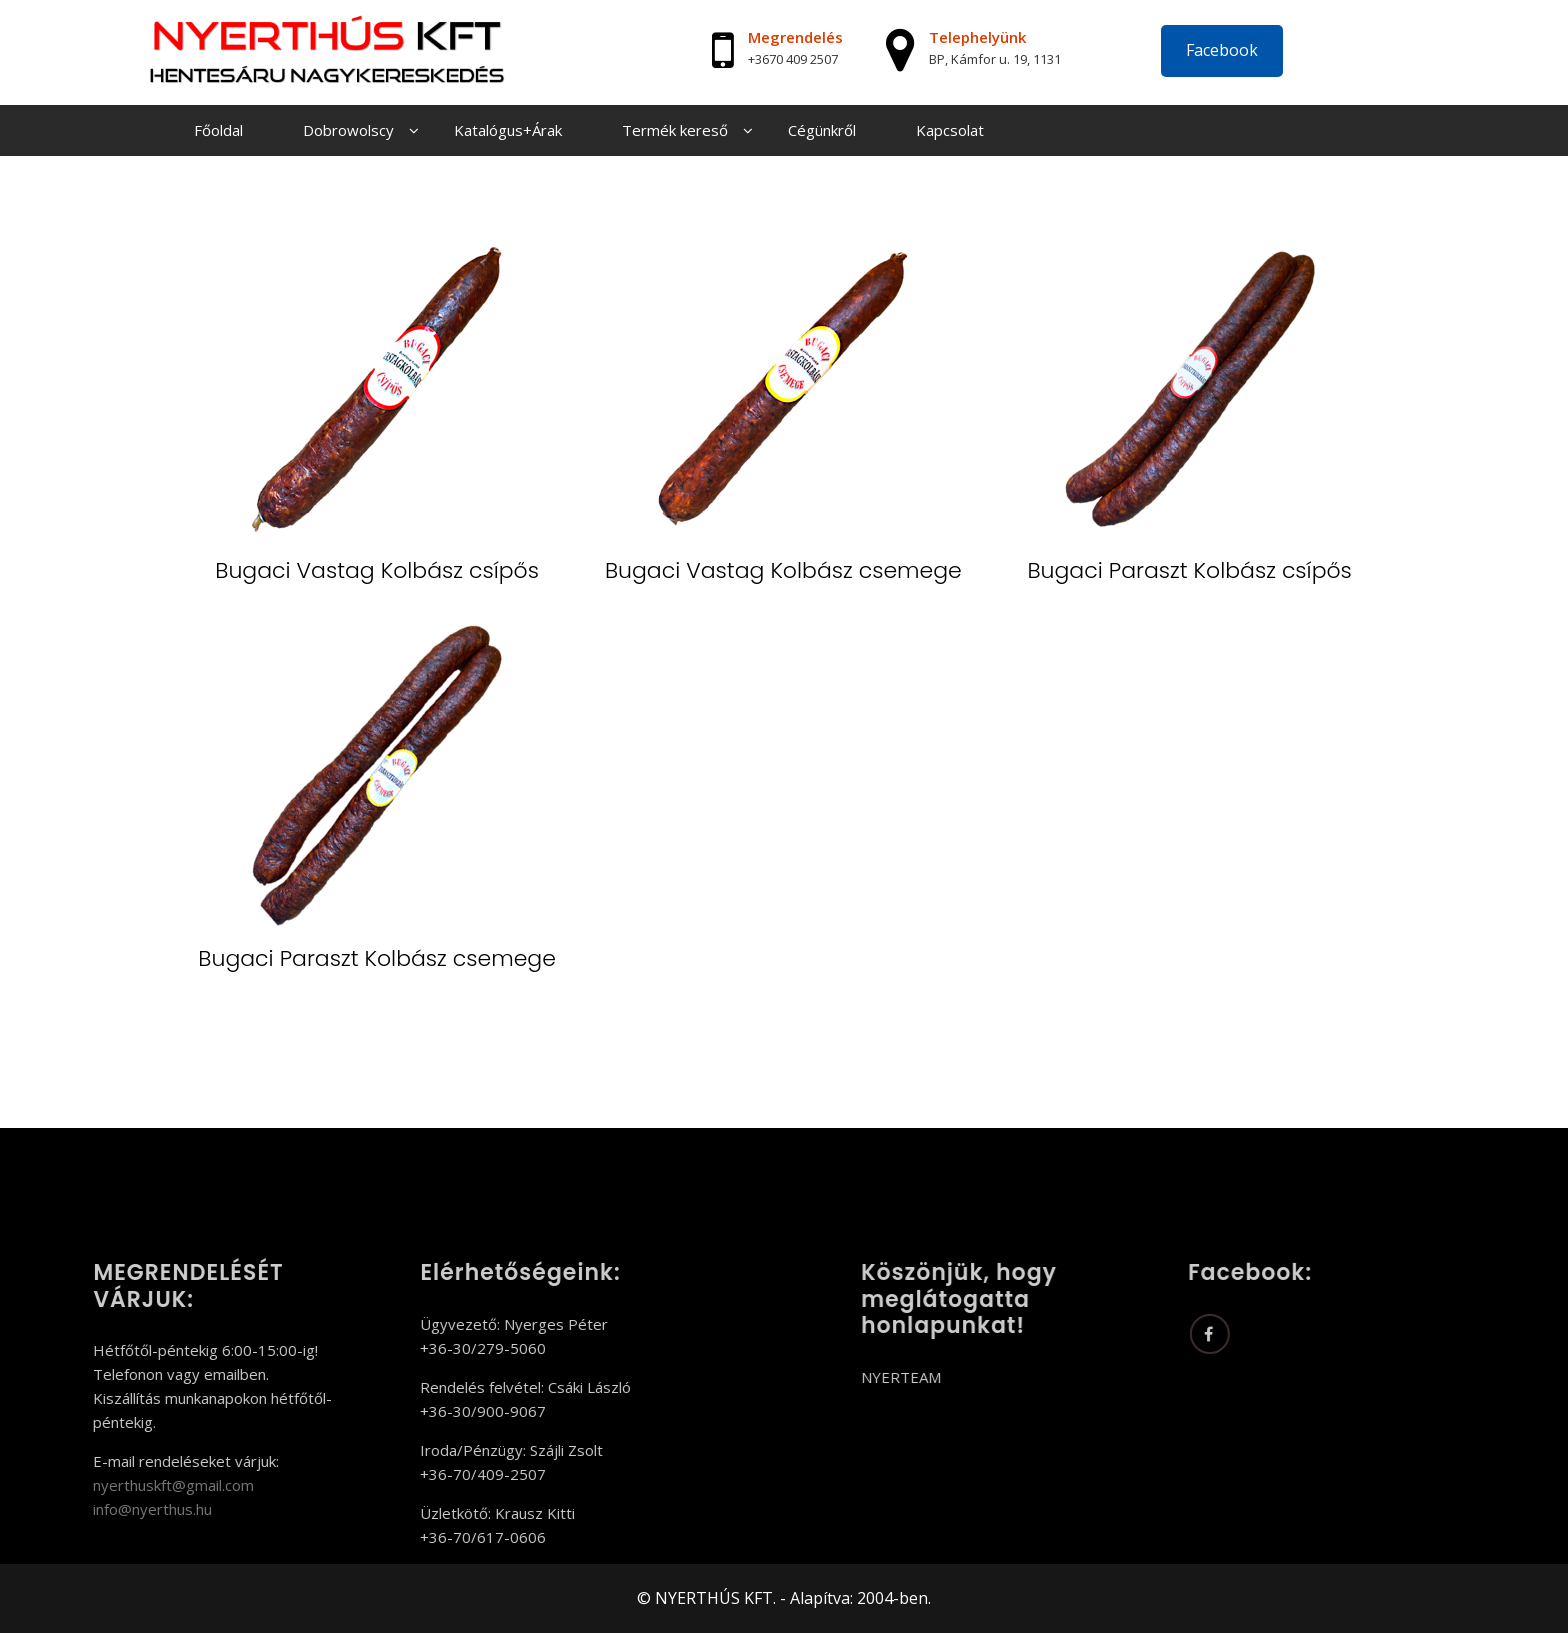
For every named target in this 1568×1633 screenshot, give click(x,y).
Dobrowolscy (348, 130)
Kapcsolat (950, 130)
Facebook (1222, 50)
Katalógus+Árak (508, 130)
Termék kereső (675, 130)
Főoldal (218, 130)
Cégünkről (822, 130)
